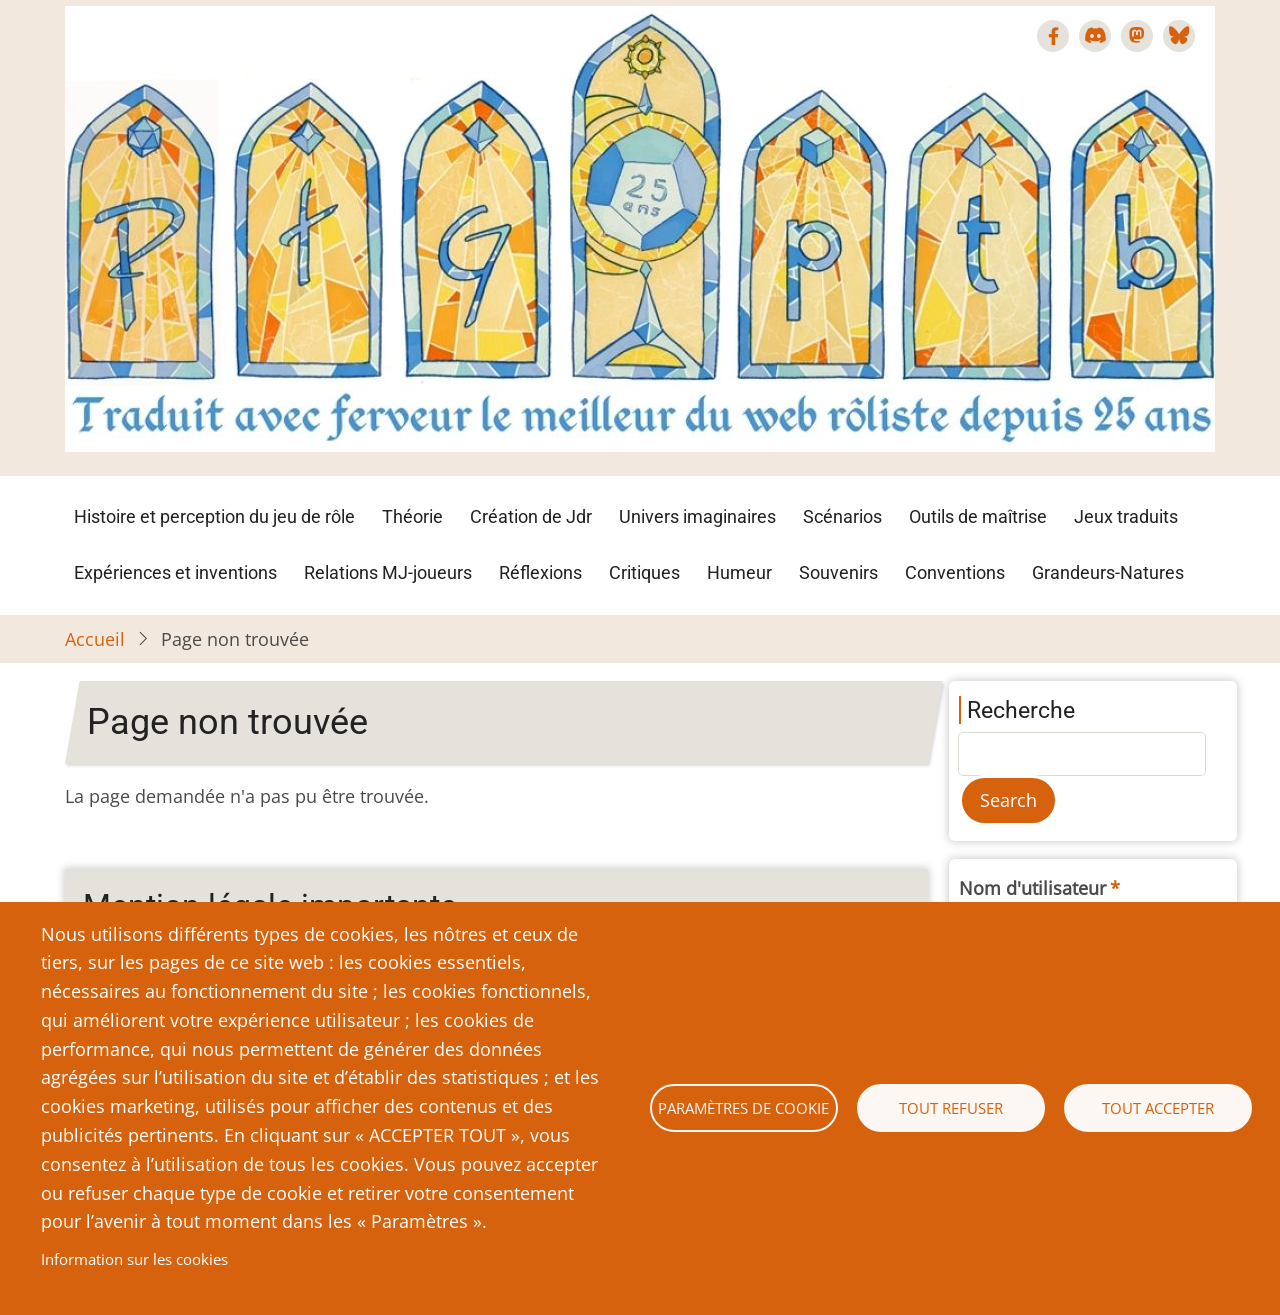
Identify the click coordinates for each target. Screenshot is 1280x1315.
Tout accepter (1158, 1108)
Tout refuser (951, 1108)
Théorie (412, 516)
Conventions (955, 572)
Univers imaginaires (697, 516)
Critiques (644, 572)
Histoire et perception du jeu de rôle (214, 516)
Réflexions (540, 572)
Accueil (95, 639)
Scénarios (842, 516)
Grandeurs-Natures (1108, 572)
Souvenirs (838, 572)
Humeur (739, 572)
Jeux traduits (1126, 516)
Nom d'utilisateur (1032, 888)
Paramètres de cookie (743, 1108)
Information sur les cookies (134, 1259)
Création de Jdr (531, 516)
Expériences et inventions (175, 572)
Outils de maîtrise (978, 516)
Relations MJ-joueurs (388, 572)
